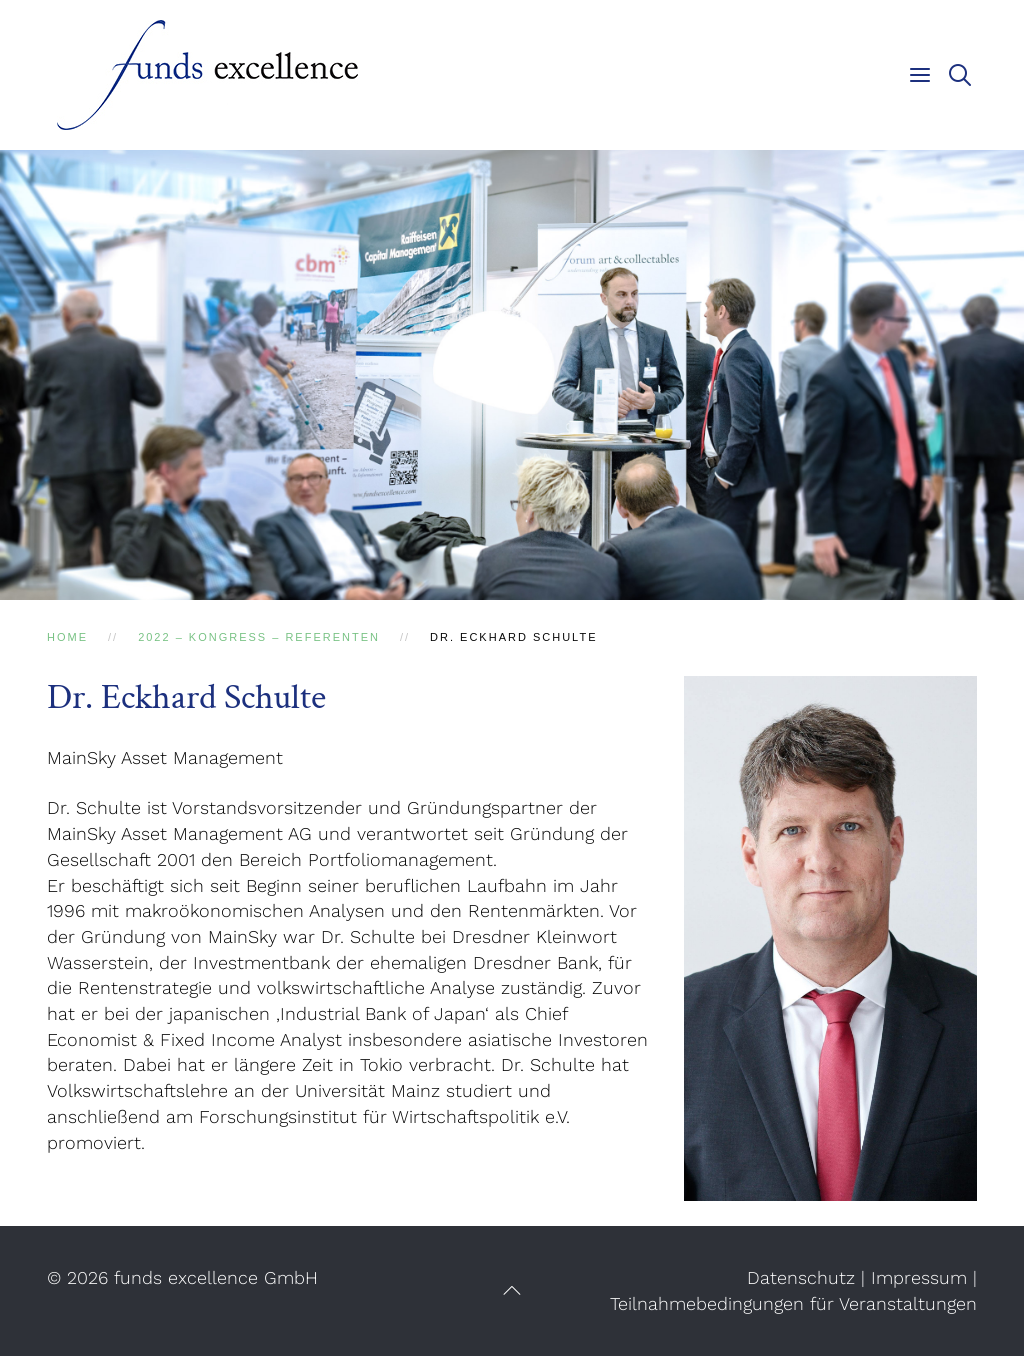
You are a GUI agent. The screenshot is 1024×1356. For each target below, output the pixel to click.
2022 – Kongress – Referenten (259, 637)
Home (67, 637)
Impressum (919, 1277)
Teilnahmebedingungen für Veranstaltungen (793, 1303)
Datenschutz (801, 1277)
